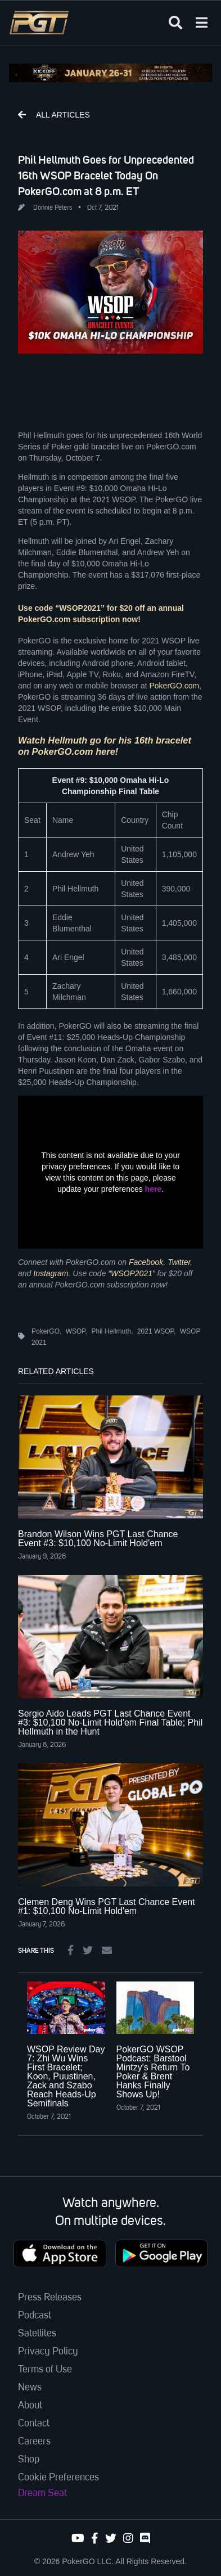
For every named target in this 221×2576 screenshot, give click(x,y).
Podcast (34, 2316)
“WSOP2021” (131, 1273)
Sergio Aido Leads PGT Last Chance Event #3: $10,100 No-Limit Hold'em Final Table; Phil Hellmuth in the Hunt (110, 1722)
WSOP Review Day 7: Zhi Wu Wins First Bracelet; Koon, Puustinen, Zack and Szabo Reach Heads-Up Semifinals (66, 2076)
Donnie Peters (52, 208)
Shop (28, 2460)
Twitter (179, 1262)
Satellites (37, 2334)
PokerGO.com (174, 685)
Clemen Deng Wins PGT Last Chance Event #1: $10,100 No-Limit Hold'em (106, 1906)
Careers (34, 2442)
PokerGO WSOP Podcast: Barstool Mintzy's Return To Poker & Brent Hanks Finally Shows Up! (153, 2071)
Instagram (50, 1273)
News (30, 2388)
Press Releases (50, 2298)
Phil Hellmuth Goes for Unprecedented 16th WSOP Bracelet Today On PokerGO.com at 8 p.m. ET (106, 175)
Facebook (146, 1262)
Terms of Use (45, 2370)
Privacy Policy (48, 2352)
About (30, 2406)
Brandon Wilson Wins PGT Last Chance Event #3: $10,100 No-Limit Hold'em (98, 1538)
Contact (33, 2424)
